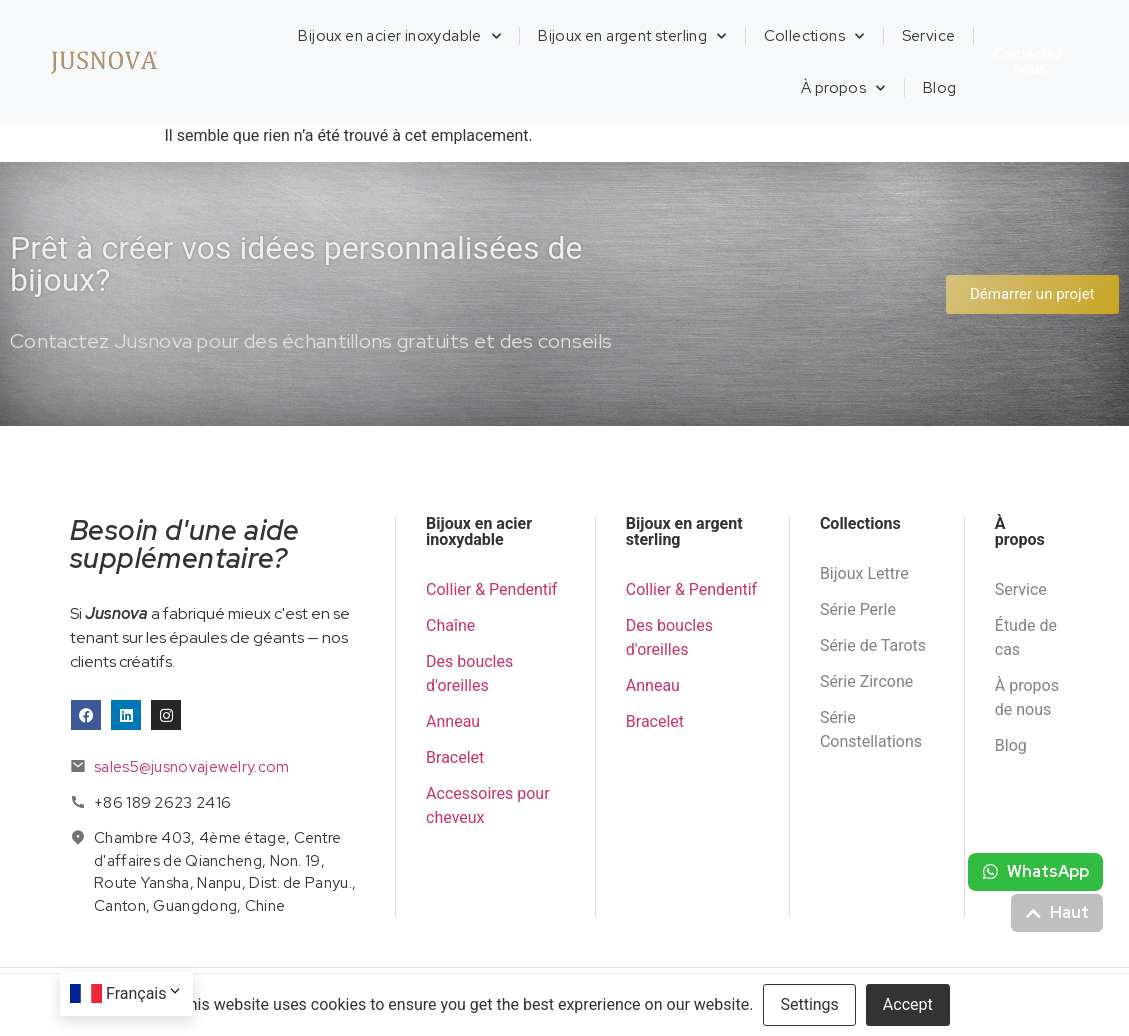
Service (929, 36)
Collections (814, 36)
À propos (843, 88)
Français (144, 993)
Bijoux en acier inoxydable (399, 36)
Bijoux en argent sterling (632, 36)
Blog (940, 88)
